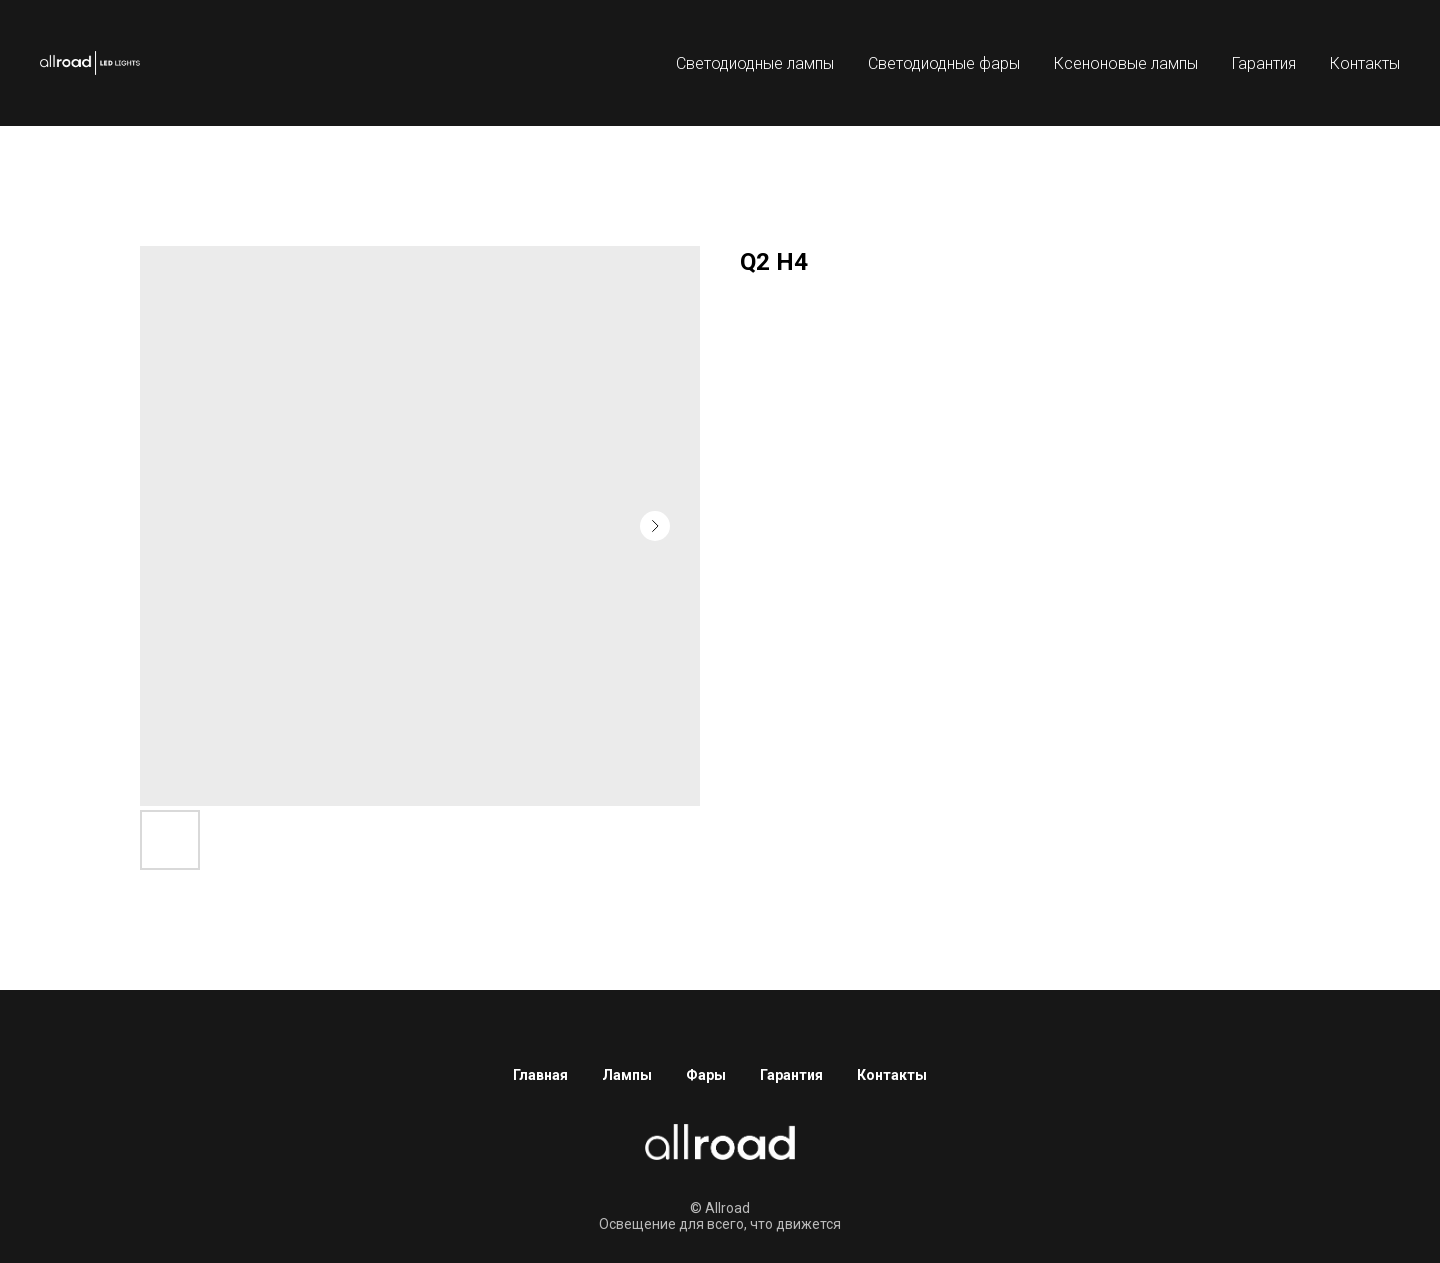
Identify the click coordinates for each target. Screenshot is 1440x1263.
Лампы (627, 1075)
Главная (540, 1075)
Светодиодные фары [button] (944, 63)
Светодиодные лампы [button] (755, 63)
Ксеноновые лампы (1126, 63)
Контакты (1365, 63)
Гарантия (1264, 63)
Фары (706, 1075)
